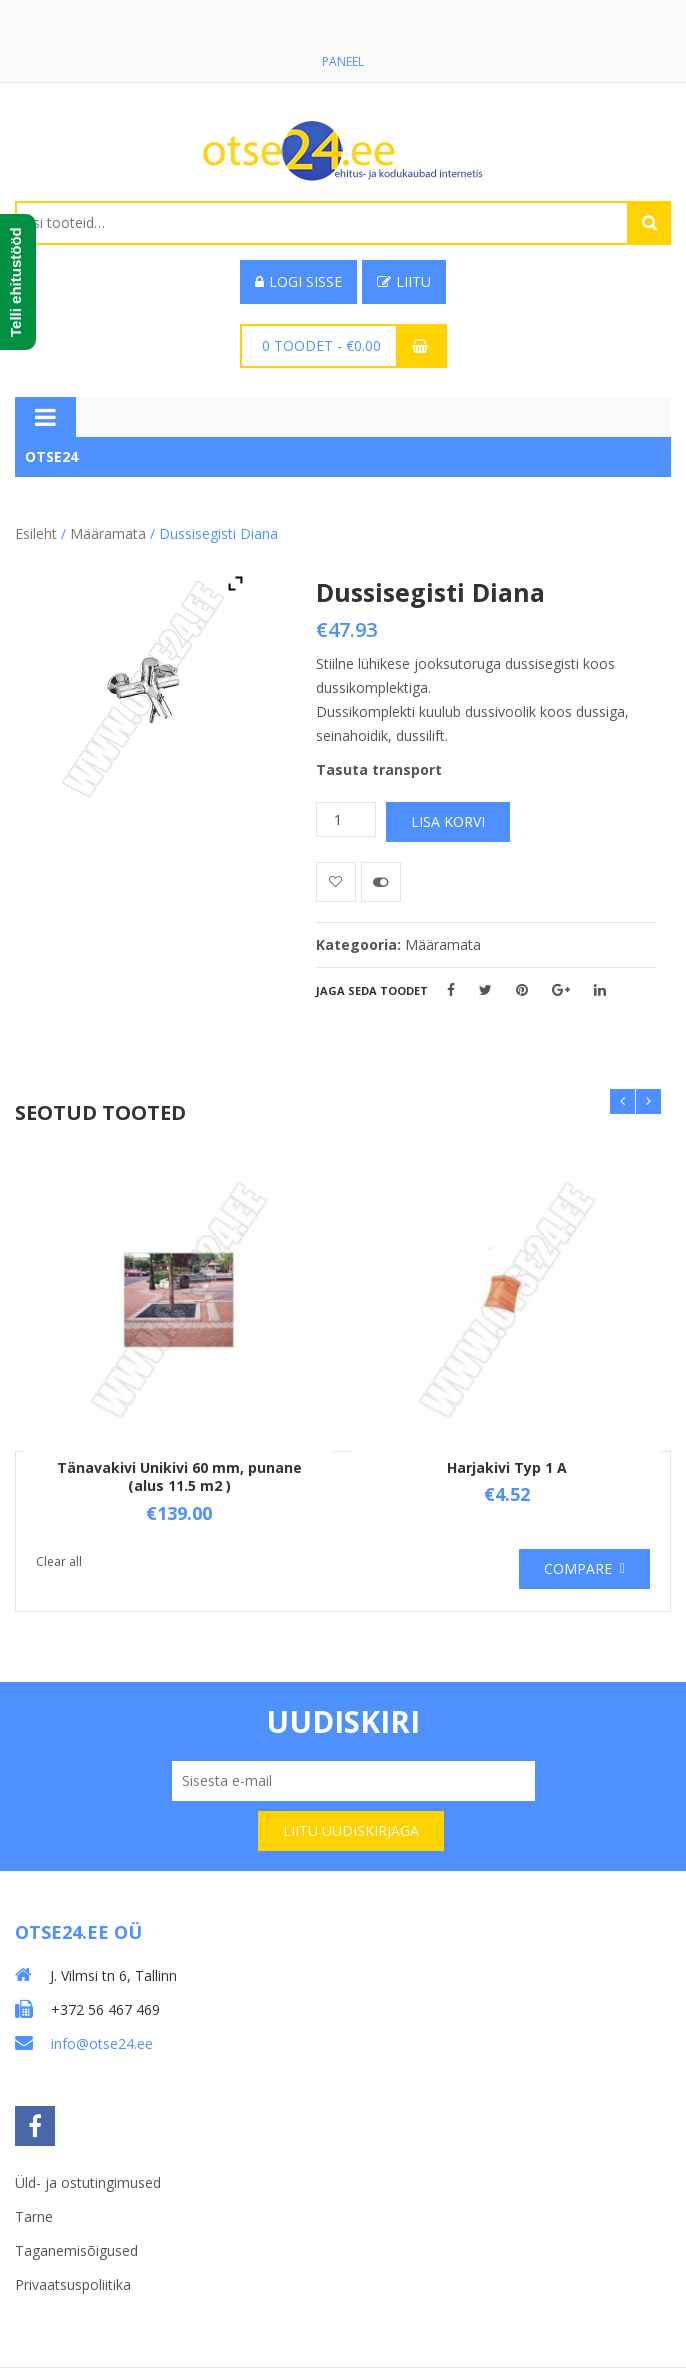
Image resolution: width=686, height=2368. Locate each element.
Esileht (36, 533)
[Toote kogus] (346, 819)
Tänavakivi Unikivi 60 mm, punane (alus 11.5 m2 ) (179, 1476)
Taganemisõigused (76, 2250)
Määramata (108, 533)
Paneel (343, 61)
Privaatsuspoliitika (73, 2284)
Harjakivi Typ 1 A (507, 1467)
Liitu (404, 281)
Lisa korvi (448, 821)
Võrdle (381, 882)
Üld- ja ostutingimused (88, 2182)
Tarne (34, 2216)
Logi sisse (298, 281)
